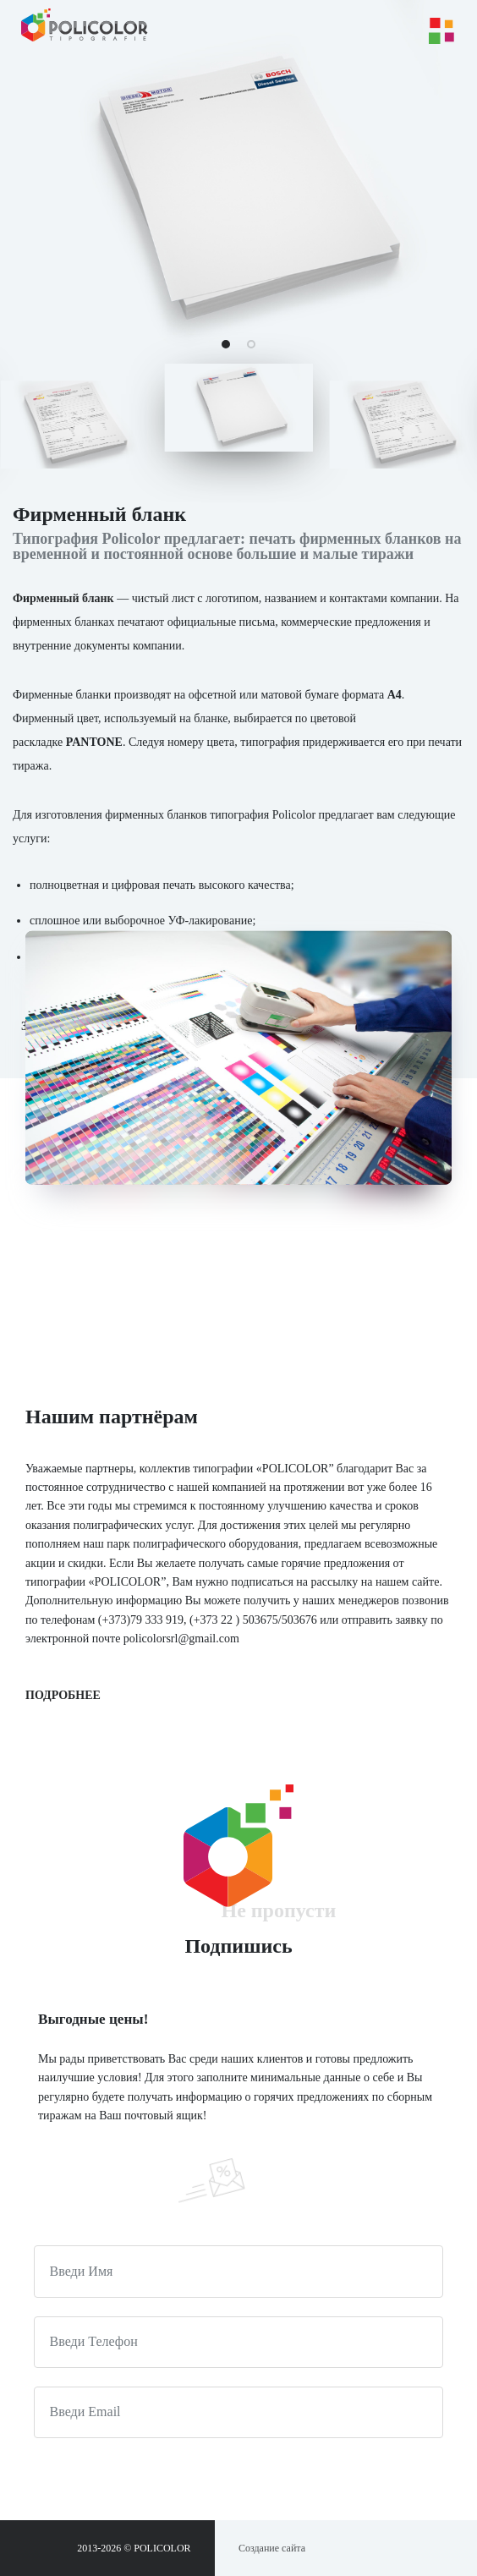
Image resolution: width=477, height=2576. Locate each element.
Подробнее (63, 1695)
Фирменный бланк (63, 598)
